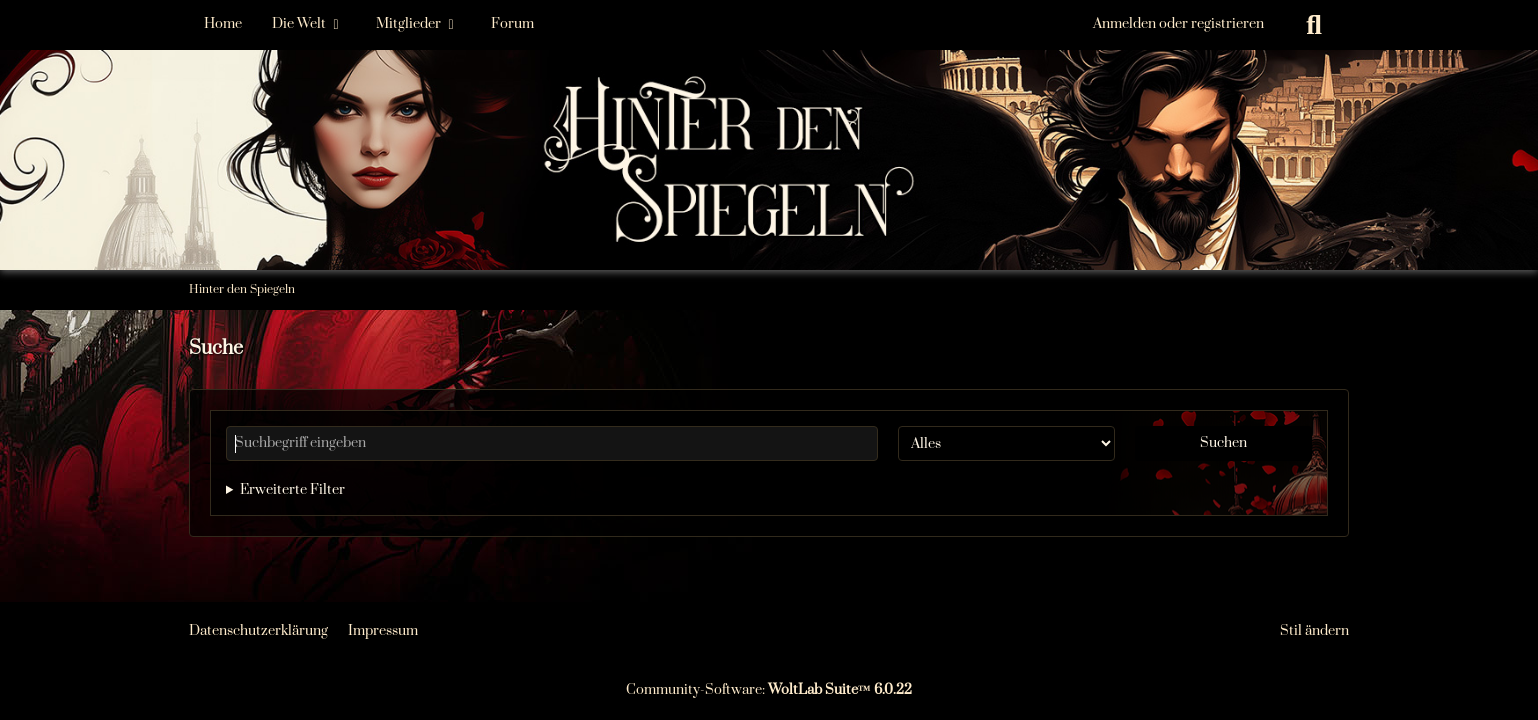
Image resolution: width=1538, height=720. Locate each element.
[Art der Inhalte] (1006, 443)
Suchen (1223, 443)
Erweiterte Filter (292, 490)
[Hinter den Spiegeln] (769, 99)
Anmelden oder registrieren (1178, 24)
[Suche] (1314, 25)
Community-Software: (769, 690)
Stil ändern (1314, 631)
